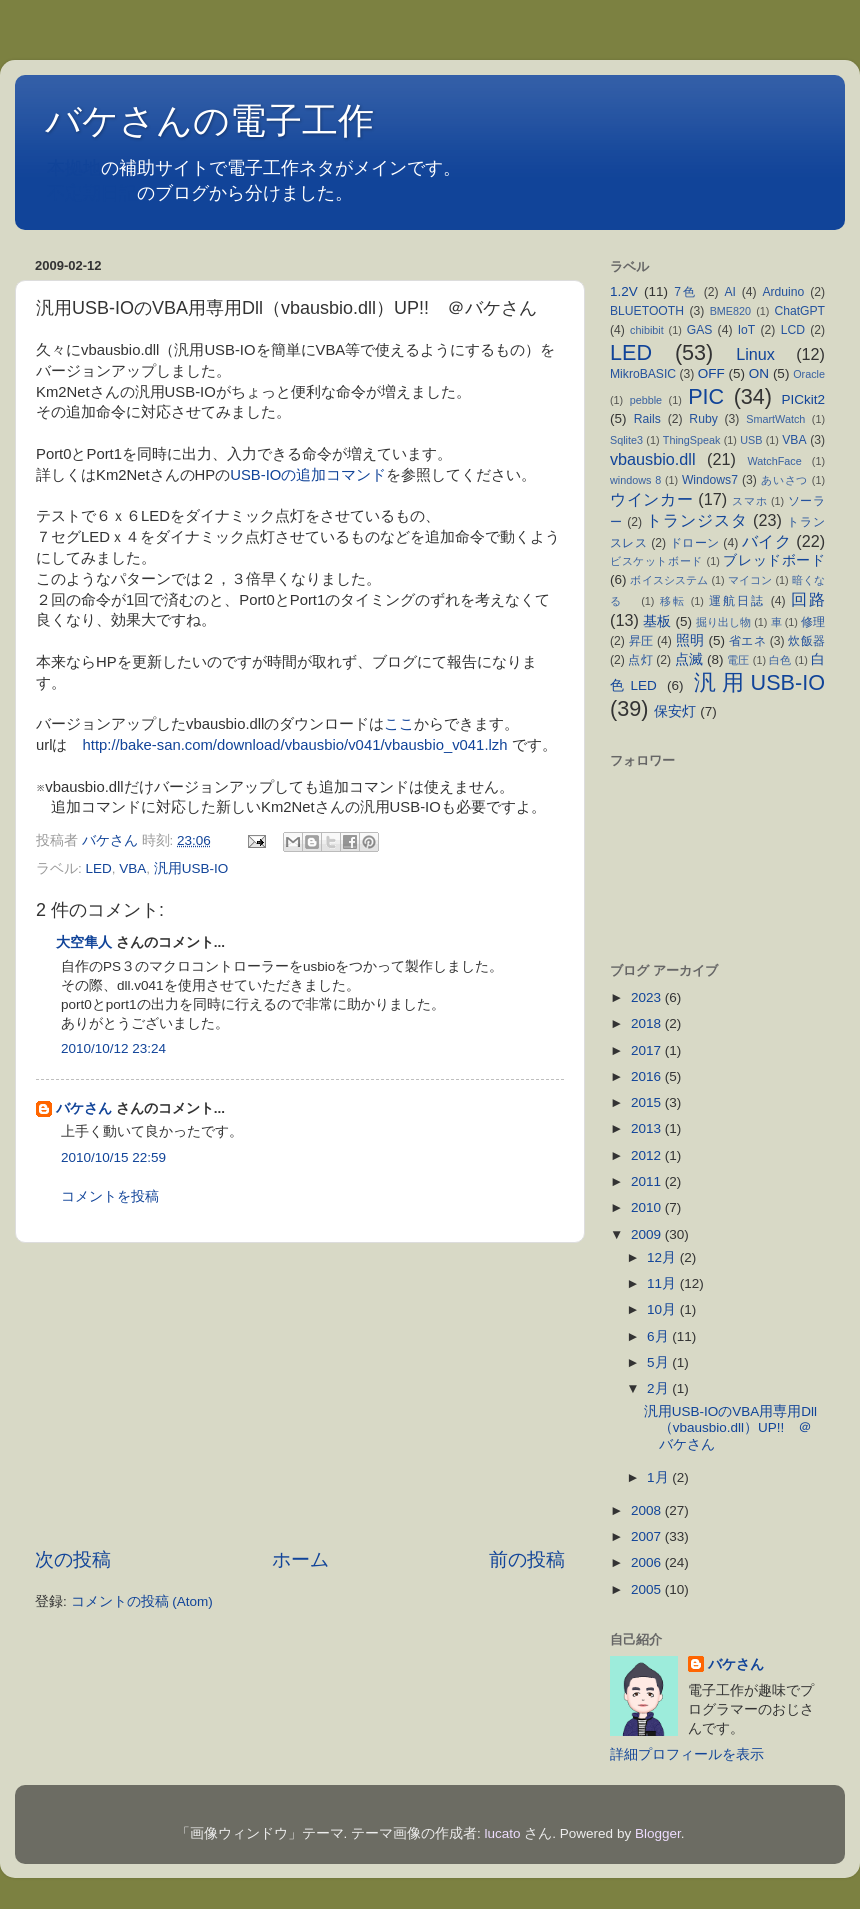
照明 (690, 640)
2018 (648, 1023)
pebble (646, 400)
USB (751, 440)
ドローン (695, 543)
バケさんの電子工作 (227, 120)
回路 (808, 599)
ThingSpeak (692, 440)
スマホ (749, 501)
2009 (648, 1234)
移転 (673, 601)
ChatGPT (799, 311)
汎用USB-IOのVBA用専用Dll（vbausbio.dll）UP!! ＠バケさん (730, 1427)
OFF (711, 373)
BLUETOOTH (647, 311)
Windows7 (710, 480)
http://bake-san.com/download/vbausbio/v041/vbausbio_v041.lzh (295, 745)
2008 (648, 1510)
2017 (648, 1050)
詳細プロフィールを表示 (687, 1754)
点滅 (689, 659)
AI (729, 292)
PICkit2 (804, 399)
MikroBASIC (643, 374)
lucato (503, 1833)
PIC (706, 396)
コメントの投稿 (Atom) (142, 1601)
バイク (766, 541)
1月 (659, 1477)
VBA (132, 868)
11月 (663, 1283)
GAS (700, 330)
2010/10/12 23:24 (113, 1048)
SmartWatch (775, 419)
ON (759, 373)
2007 (648, 1536)
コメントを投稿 (110, 1196)
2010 (648, 1207)
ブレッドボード (774, 560)
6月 (659, 1336)
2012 (648, 1155)
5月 (659, 1362)
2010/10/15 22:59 (113, 1157)
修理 (813, 622)
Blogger (658, 1833)
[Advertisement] (300, 1395)
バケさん (84, 1108)
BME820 (730, 311)
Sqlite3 (626, 440)
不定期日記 (92, 193)
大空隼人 (84, 942)
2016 (648, 1076)
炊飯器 (806, 641)
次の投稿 (73, 1559)
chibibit (647, 330)
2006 (648, 1562)
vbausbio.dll (653, 459)
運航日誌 (737, 601)
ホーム (300, 1559)
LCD (793, 330)
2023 (648, 997)
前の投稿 (527, 1559)
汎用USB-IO (191, 868)
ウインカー (651, 499)
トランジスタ (696, 520)
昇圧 (641, 641)
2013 (648, 1128)
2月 (659, 1388)
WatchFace (775, 461)
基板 (657, 621)
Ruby (703, 419)
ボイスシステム (669, 580)
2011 (648, 1181)
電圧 (738, 660)
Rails (647, 419)
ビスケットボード (656, 561)
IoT (747, 330)
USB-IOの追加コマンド (308, 475)
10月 (663, 1309)
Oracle (809, 374)
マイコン (750, 580)
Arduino (783, 292)
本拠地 (74, 168)
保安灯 (675, 711)
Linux (755, 354)
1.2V (624, 291)
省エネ (747, 641)
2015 (648, 1102)
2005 (648, 1589)
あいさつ (784, 480)
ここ (399, 724)
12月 (663, 1257)
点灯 (640, 660)
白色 (780, 660)
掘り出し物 (723, 622)
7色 (686, 292)
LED (99, 868)
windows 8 (635, 480)
